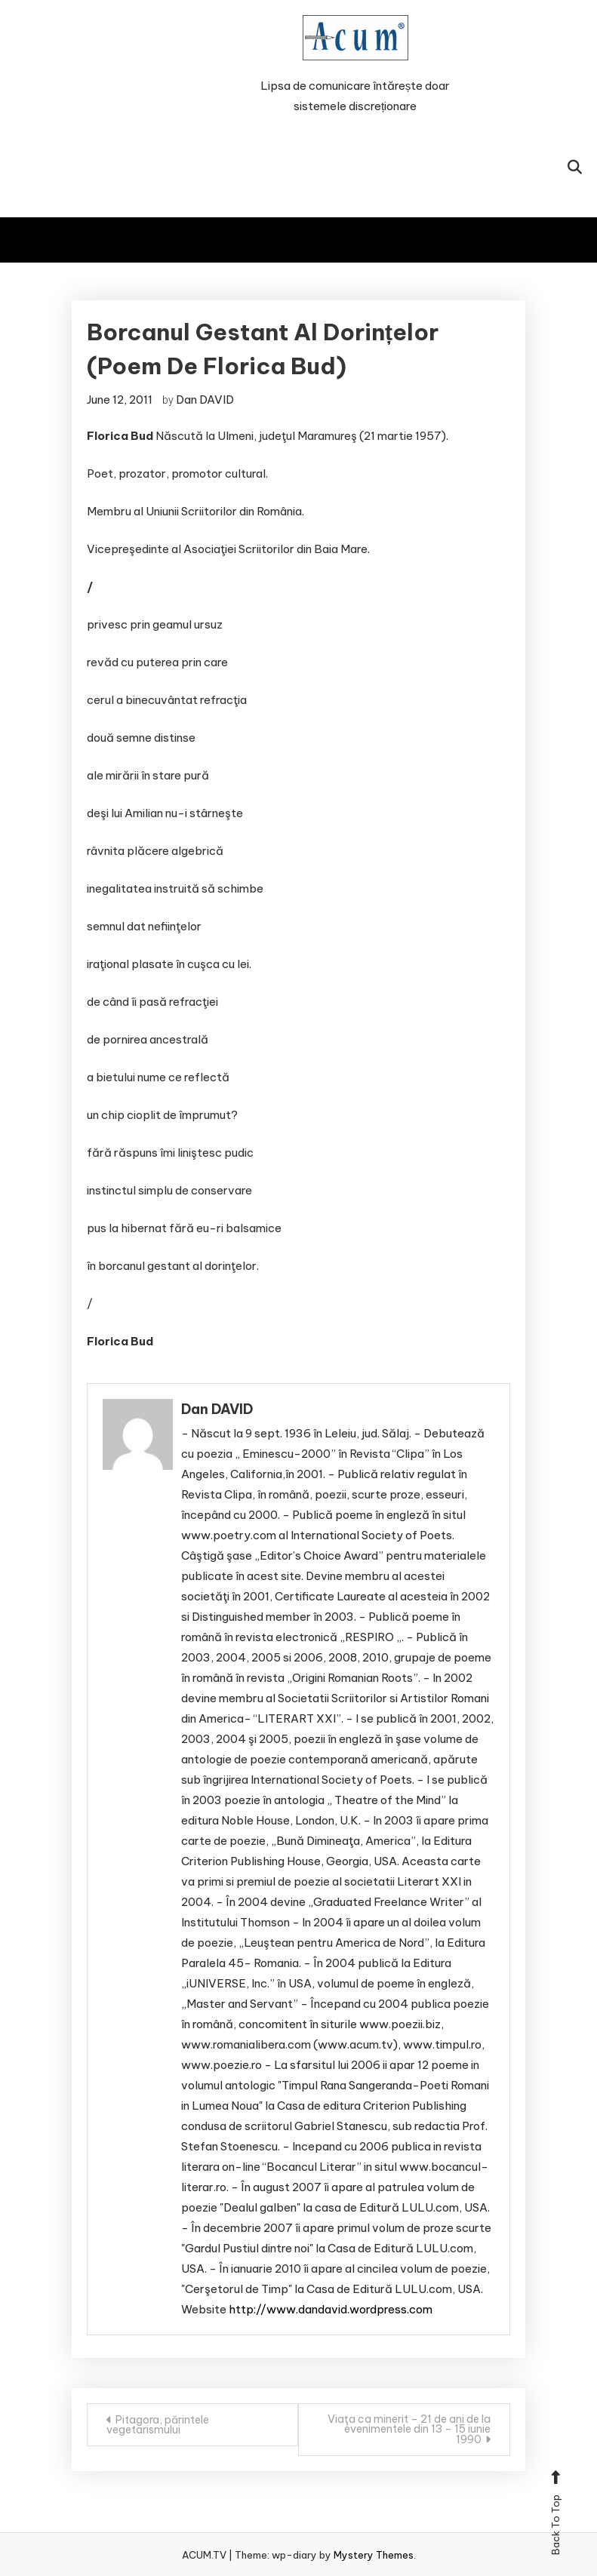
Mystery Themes (374, 2555)
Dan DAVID (205, 399)
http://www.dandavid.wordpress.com (330, 2309)
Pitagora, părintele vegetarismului (157, 2424)
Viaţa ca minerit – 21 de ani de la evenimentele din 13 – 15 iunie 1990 (409, 2429)
